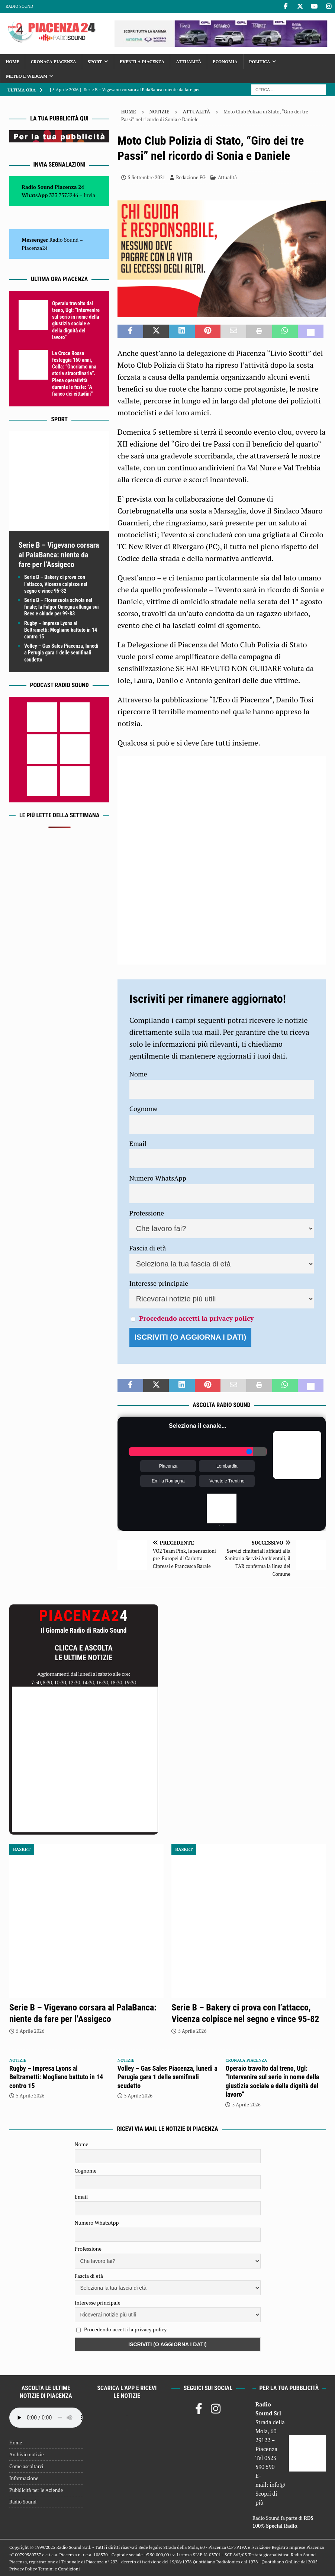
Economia (225, 61)
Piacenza (168, 1466)
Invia (90, 195)
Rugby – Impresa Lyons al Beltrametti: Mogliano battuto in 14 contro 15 (60, 630)
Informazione (23, 2478)
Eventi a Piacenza (142, 61)
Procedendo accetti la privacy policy (196, 1318)
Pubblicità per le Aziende (36, 2490)
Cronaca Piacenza (53, 61)
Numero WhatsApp (157, 1177)
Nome (138, 1073)
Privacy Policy (23, 2569)
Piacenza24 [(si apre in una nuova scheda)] (35, 247)
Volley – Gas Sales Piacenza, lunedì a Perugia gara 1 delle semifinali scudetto (61, 652)
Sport (95, 61)
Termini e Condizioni (59, 2569)
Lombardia (227, 1466)
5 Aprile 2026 (30, 2031)
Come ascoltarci (26, 2466)
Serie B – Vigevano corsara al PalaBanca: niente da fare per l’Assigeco (59, 555)
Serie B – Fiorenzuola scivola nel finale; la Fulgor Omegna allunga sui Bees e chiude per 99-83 (61, 606)
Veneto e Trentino (226, 1481)
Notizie (159, 111)
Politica (259, 61)
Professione (146, 1212)
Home (12, 61)
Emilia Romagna (168, 1481)
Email (137, 1143)
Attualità (188, 61)
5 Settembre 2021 (146, 177)
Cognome (143, 1108)
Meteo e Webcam (26, 76)
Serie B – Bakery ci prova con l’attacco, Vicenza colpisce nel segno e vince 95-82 (55, 583)
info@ (278, 2484)
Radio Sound (19, 6)
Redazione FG (190, 177)
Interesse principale (159, 1283)
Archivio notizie (26, 2454)
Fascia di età (147, 1247)
